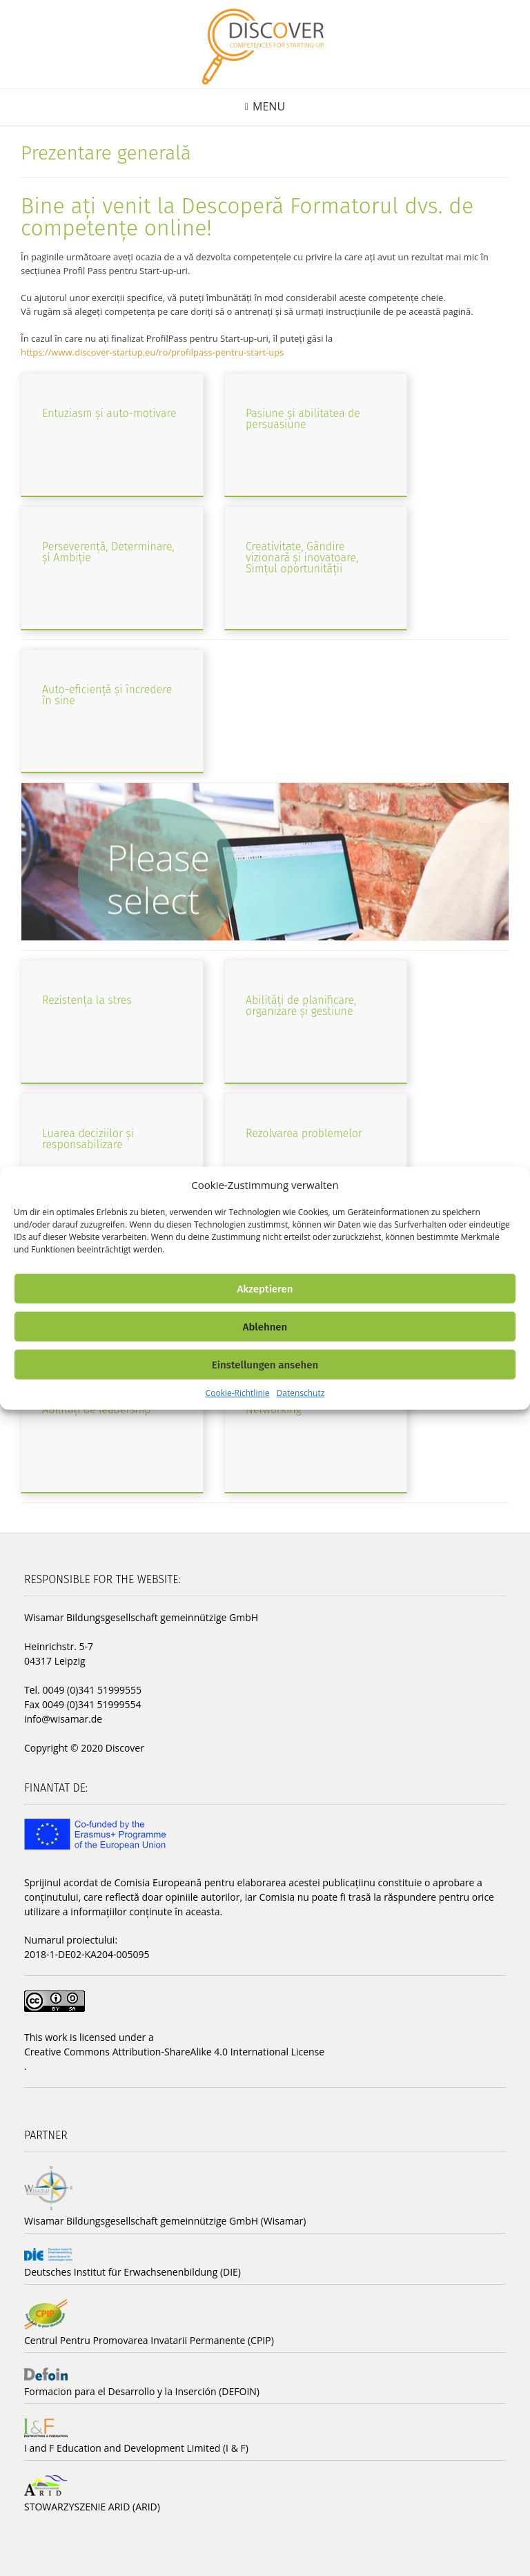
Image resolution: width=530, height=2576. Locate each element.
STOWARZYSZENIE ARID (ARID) (92, 2506)
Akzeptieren (265, 1288)
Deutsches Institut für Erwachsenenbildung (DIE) (132, 2271)
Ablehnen (265, 1326)
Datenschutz (301, 1393)
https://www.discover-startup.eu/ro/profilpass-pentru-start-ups (152, 352)
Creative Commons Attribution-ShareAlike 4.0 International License (174, 2051)
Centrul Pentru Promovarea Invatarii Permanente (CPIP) (149, 2340)
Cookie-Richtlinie (238, 1393)
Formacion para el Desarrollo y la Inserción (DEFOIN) (141, 2391)
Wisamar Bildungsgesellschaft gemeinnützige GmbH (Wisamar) (165, 2220)
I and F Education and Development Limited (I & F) (136, 2447)
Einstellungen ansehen (265, 1364)
